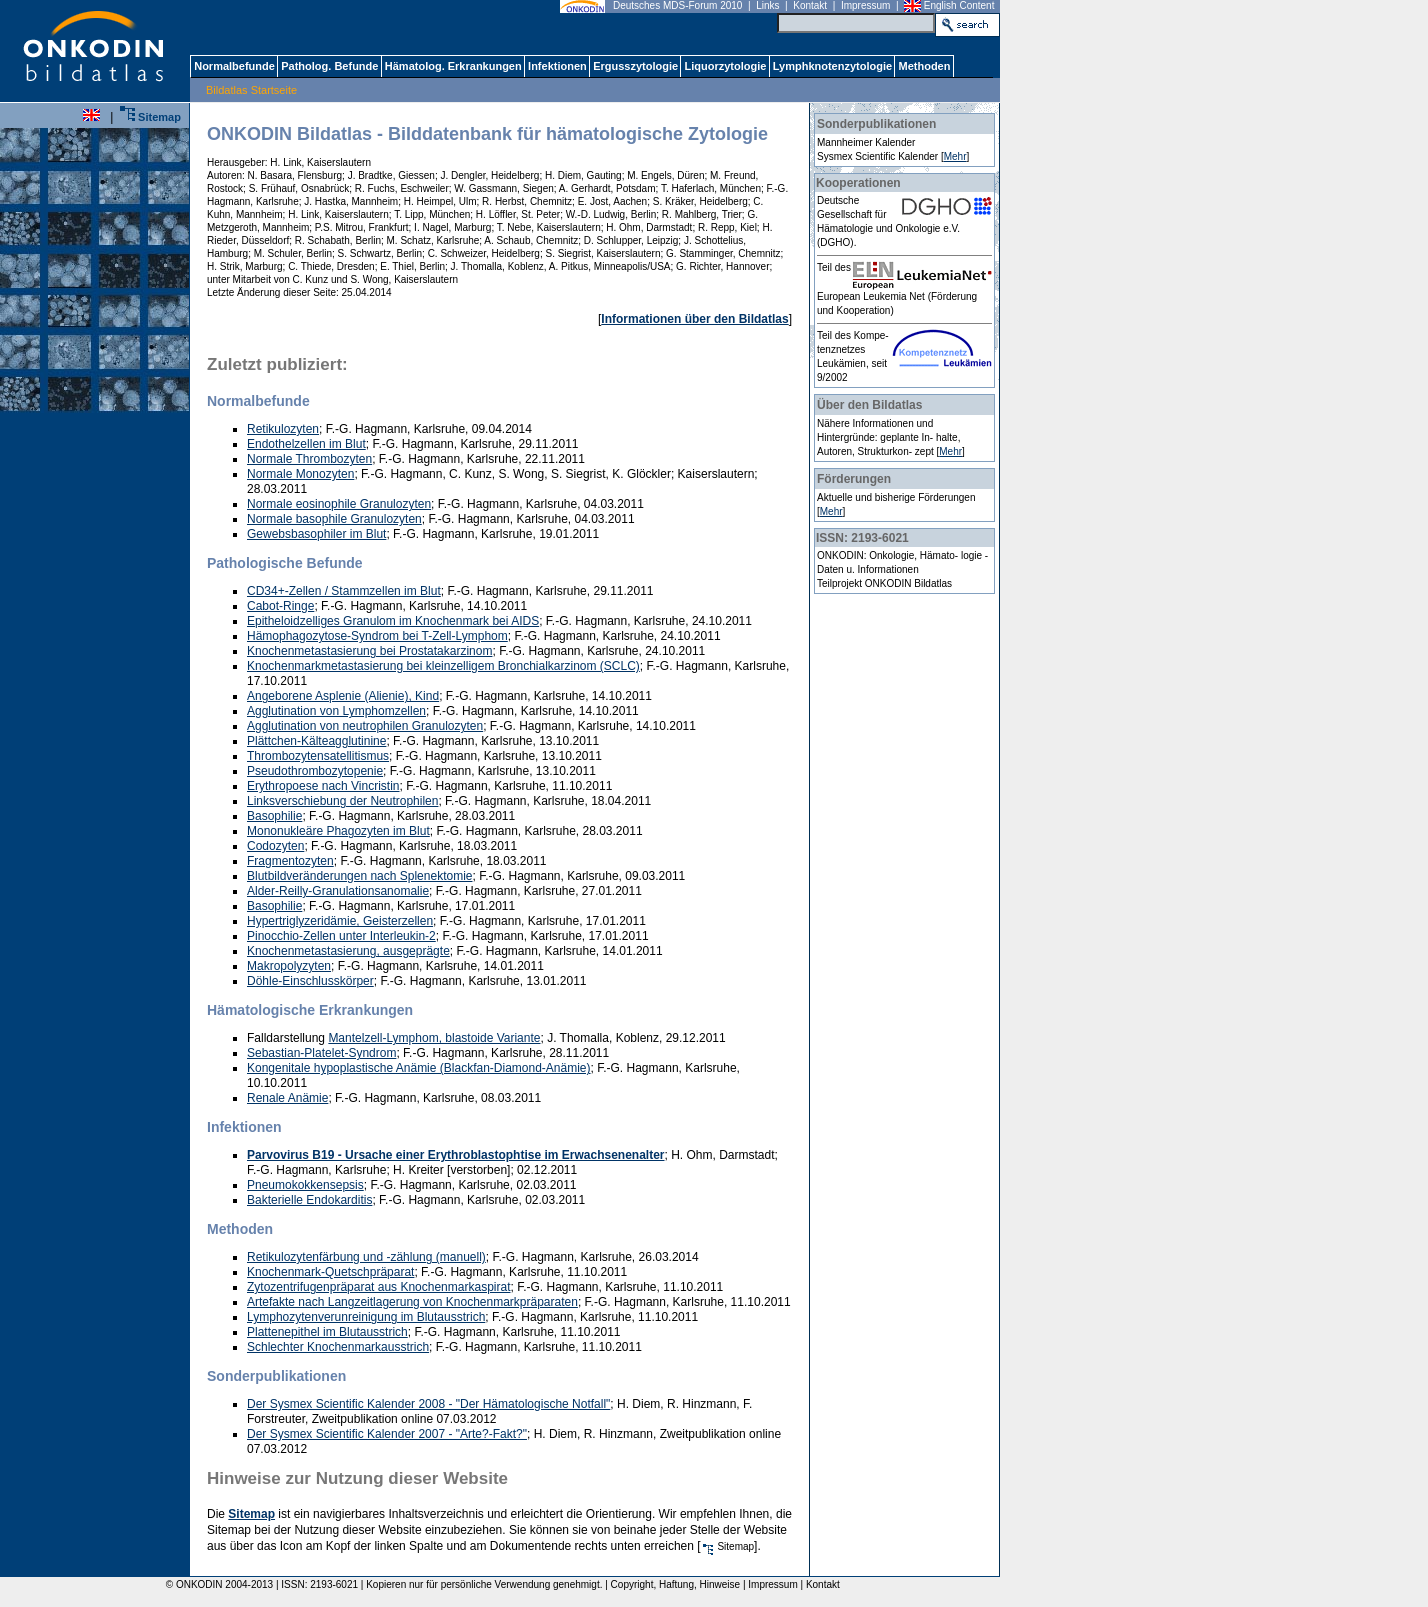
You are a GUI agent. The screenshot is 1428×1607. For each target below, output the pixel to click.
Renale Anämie (287, 1098)
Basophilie (274, 816)
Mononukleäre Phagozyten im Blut (338, 831)
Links (767, 5)
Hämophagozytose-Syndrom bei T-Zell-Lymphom (377, 636)
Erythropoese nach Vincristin (323, 786)
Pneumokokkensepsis (305, 1185)
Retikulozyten (283, 429)
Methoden (924, 66)
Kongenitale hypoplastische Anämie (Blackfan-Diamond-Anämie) (419, 1068)
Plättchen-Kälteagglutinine (316, 741)
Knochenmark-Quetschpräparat (330, 1272)
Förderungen (854, 479)
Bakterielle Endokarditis (309, 1200)
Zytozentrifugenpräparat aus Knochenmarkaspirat (378, 1287)
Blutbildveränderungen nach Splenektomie (360, 876)
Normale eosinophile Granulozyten (339, 504)
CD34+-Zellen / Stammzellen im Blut (344, 591)
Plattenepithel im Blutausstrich (327, 1332)
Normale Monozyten (300, 474)
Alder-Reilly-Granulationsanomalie (338, 891)
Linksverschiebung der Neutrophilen (342, 801)
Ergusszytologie (635, 66)
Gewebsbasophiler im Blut (316, 534)
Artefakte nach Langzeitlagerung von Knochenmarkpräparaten (412, 1302)
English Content (959, 5)
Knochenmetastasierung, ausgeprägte (348, 951)
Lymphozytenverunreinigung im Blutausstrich (366, 1317)
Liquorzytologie (724, 66)
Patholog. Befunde (329, 66)
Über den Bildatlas (869, 405)
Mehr (955, 156)
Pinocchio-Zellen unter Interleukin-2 (341, 936)
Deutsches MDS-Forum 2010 (678, 5)
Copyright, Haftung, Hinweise (676, 1584)
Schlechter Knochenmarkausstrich (338, 1347)
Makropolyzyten (289, 966)
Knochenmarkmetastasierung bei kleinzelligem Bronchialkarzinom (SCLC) (443, 666)
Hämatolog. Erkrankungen (453, 66)
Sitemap (150, 117)
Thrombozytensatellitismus (318, 756)
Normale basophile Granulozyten (334, 519)
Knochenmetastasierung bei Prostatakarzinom (369, 651)
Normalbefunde (234, 66)
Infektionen (557, 66)
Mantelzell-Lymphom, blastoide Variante (434, 1038)
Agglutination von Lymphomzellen (336, 711)
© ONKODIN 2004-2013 (216, 1584)
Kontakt (810, 5)
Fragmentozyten (290, 861)
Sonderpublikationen (876, 124)
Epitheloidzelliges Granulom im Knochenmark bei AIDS (393, 621)
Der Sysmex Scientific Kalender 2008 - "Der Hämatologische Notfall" (428, 1404)
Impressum (865, 5)
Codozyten (275, 846)
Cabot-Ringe (280, 606)
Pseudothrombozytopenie (315, 771)
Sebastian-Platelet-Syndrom (321, 1053)
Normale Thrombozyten (309, 459)
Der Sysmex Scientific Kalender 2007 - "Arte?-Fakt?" (387, 1434)
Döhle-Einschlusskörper (310, 981)
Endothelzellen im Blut (306, 444)
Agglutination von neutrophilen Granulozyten (365, 726)
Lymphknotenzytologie (832, 66)
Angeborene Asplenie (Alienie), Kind (343, 696)
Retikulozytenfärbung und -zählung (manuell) (366, 1257)
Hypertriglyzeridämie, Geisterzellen (340, 921)
